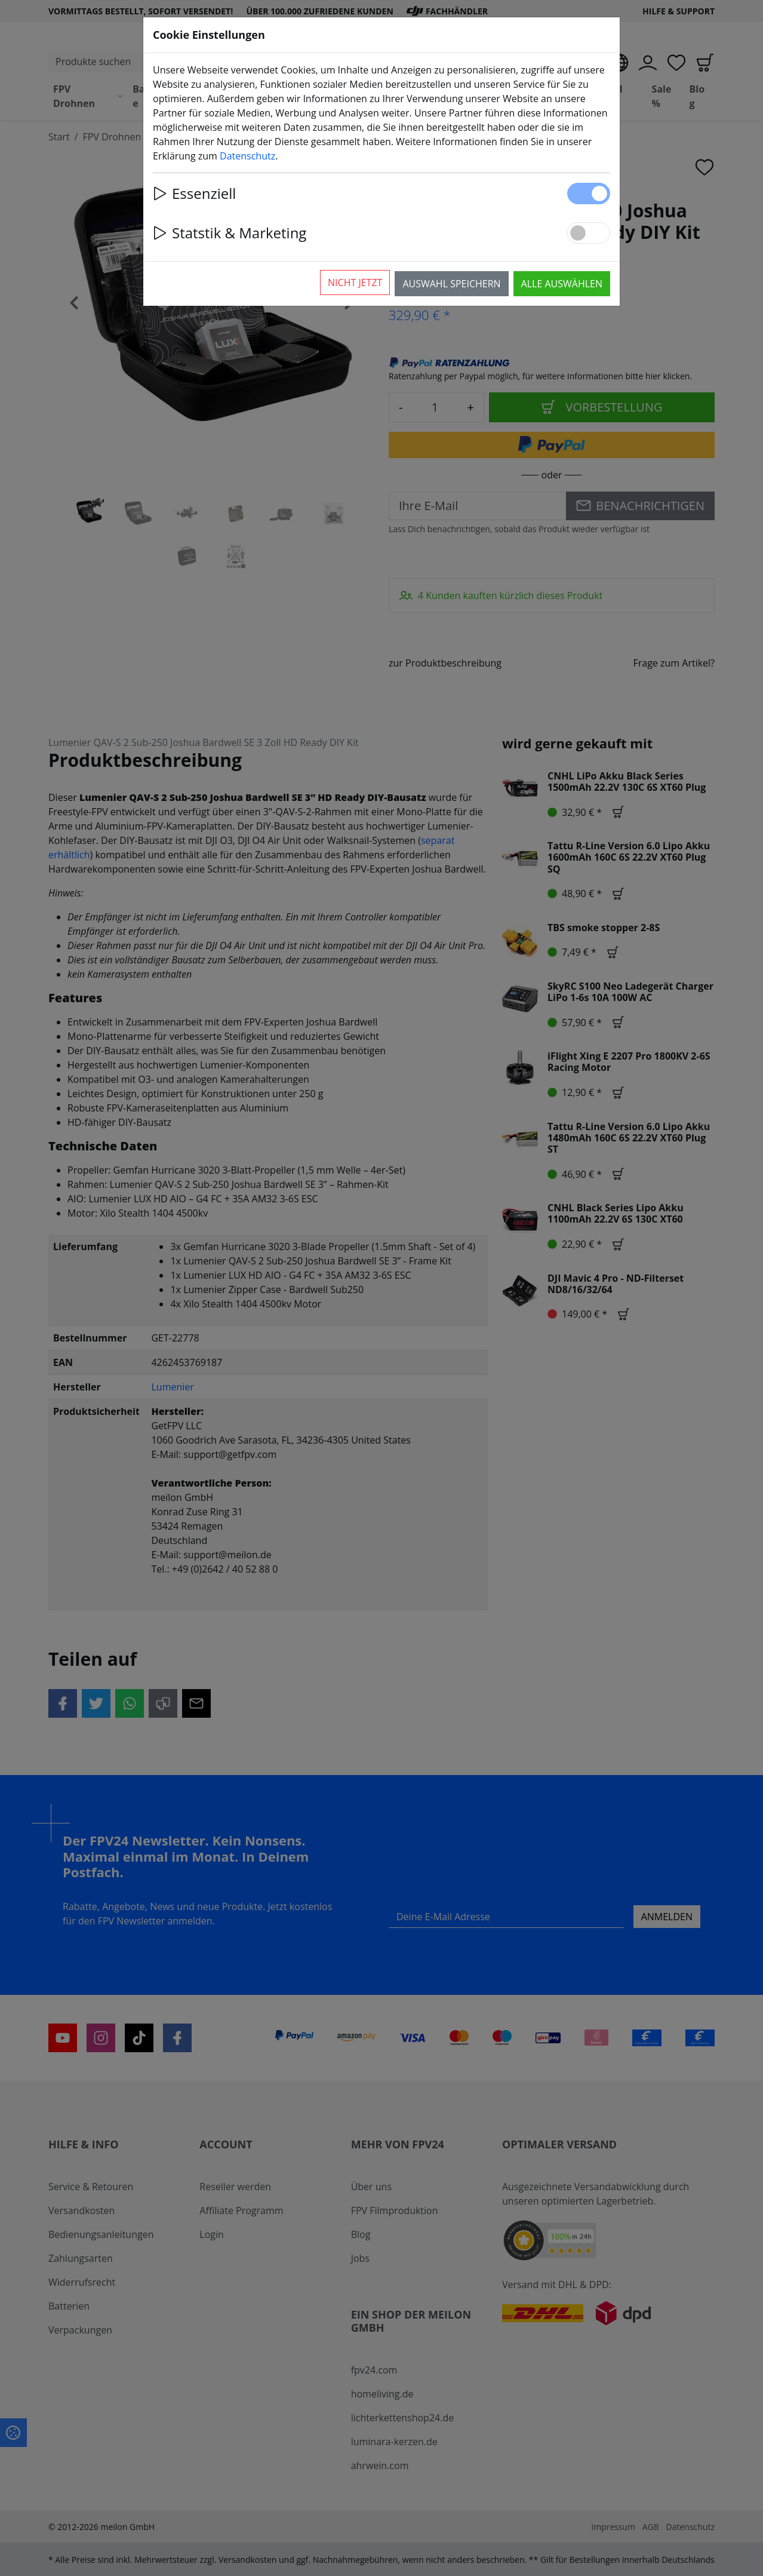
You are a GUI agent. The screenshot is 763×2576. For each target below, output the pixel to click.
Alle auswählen (561, 283)
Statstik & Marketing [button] (229, 232)
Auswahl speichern (451, 283)
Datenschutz (247, 155)
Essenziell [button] (194, 193)
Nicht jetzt (355, 282)
